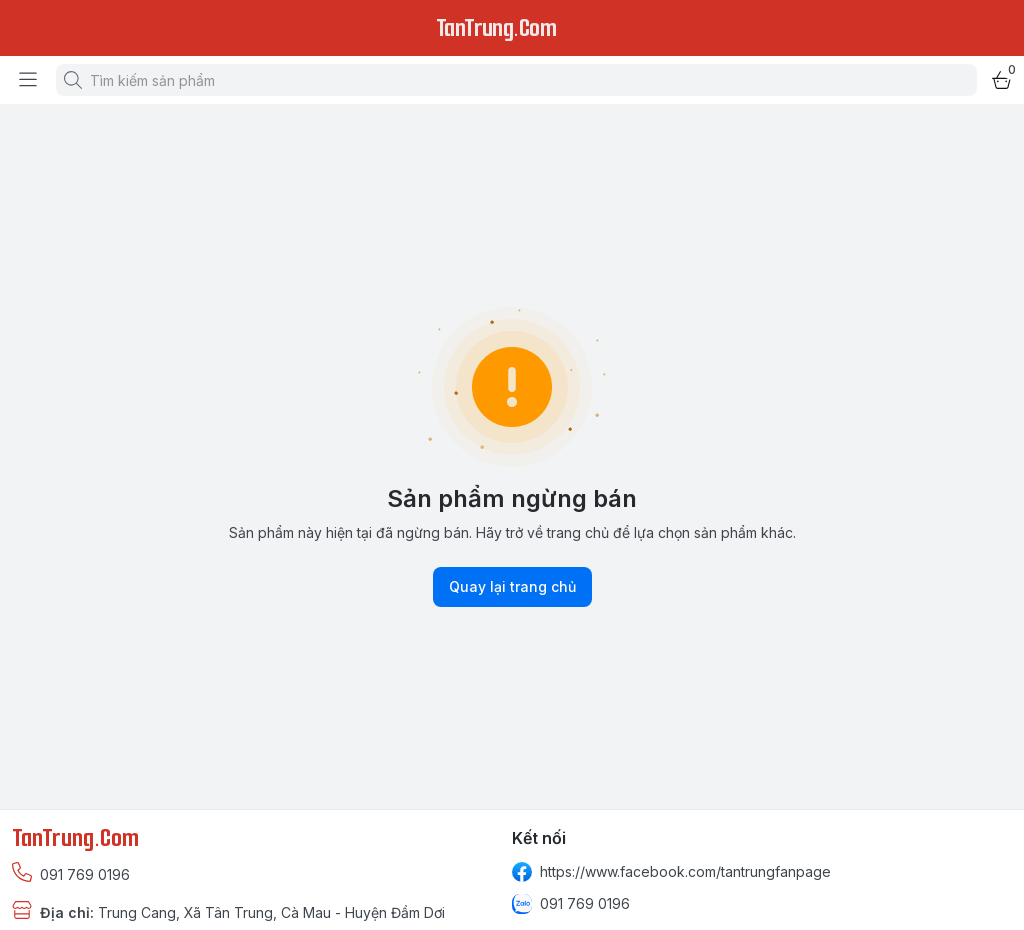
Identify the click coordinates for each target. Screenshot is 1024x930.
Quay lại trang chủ (512, 587)
